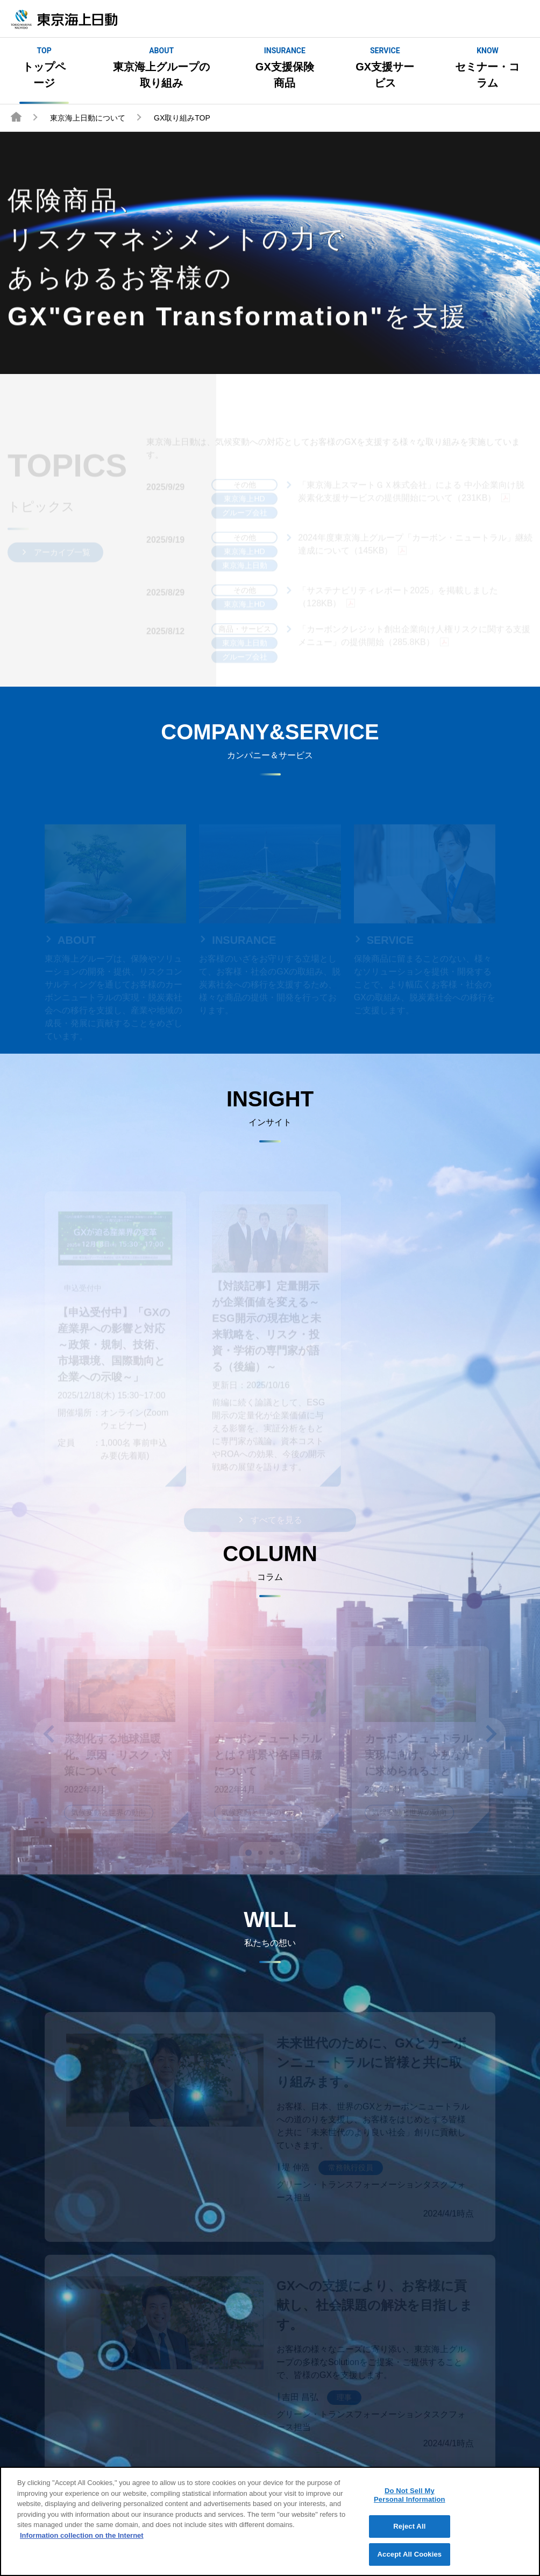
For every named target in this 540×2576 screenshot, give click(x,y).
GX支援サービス (385, 67)
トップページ (44, 67)
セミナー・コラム (487, 67)
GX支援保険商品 (284, 67)
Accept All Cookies (410, 2562)
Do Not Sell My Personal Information (409, 2503)
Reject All (409, 2534)
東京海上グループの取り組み (161, 67)
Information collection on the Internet (82, 2543)
